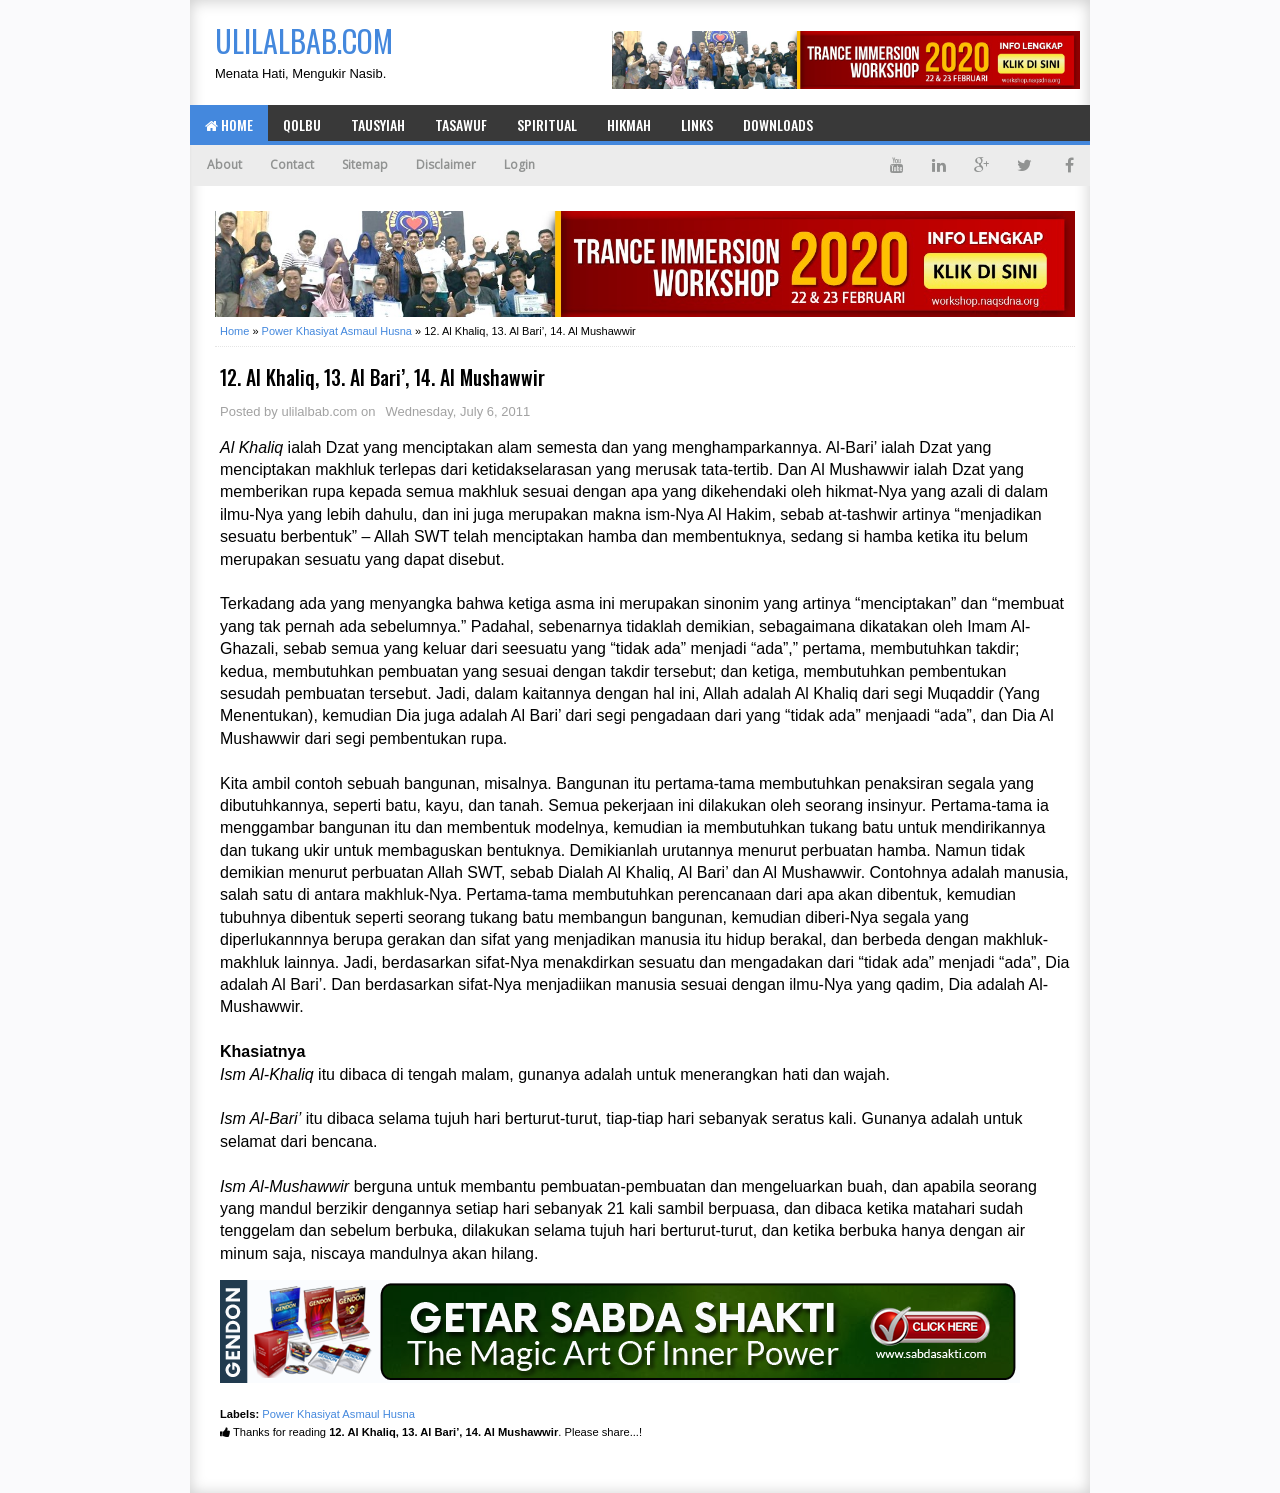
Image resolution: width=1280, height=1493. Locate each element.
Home (229, 124)
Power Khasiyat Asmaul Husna (338, 1414)
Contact (292, 164)
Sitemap (365, 164)
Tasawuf (461, 124)
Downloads (778, 124)
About (224, 164)
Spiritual (547, 124)
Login (519, 164)
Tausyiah (378, 124)
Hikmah (629, 124)
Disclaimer (446, 164)
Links (697, 124)
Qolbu (302, 124)
